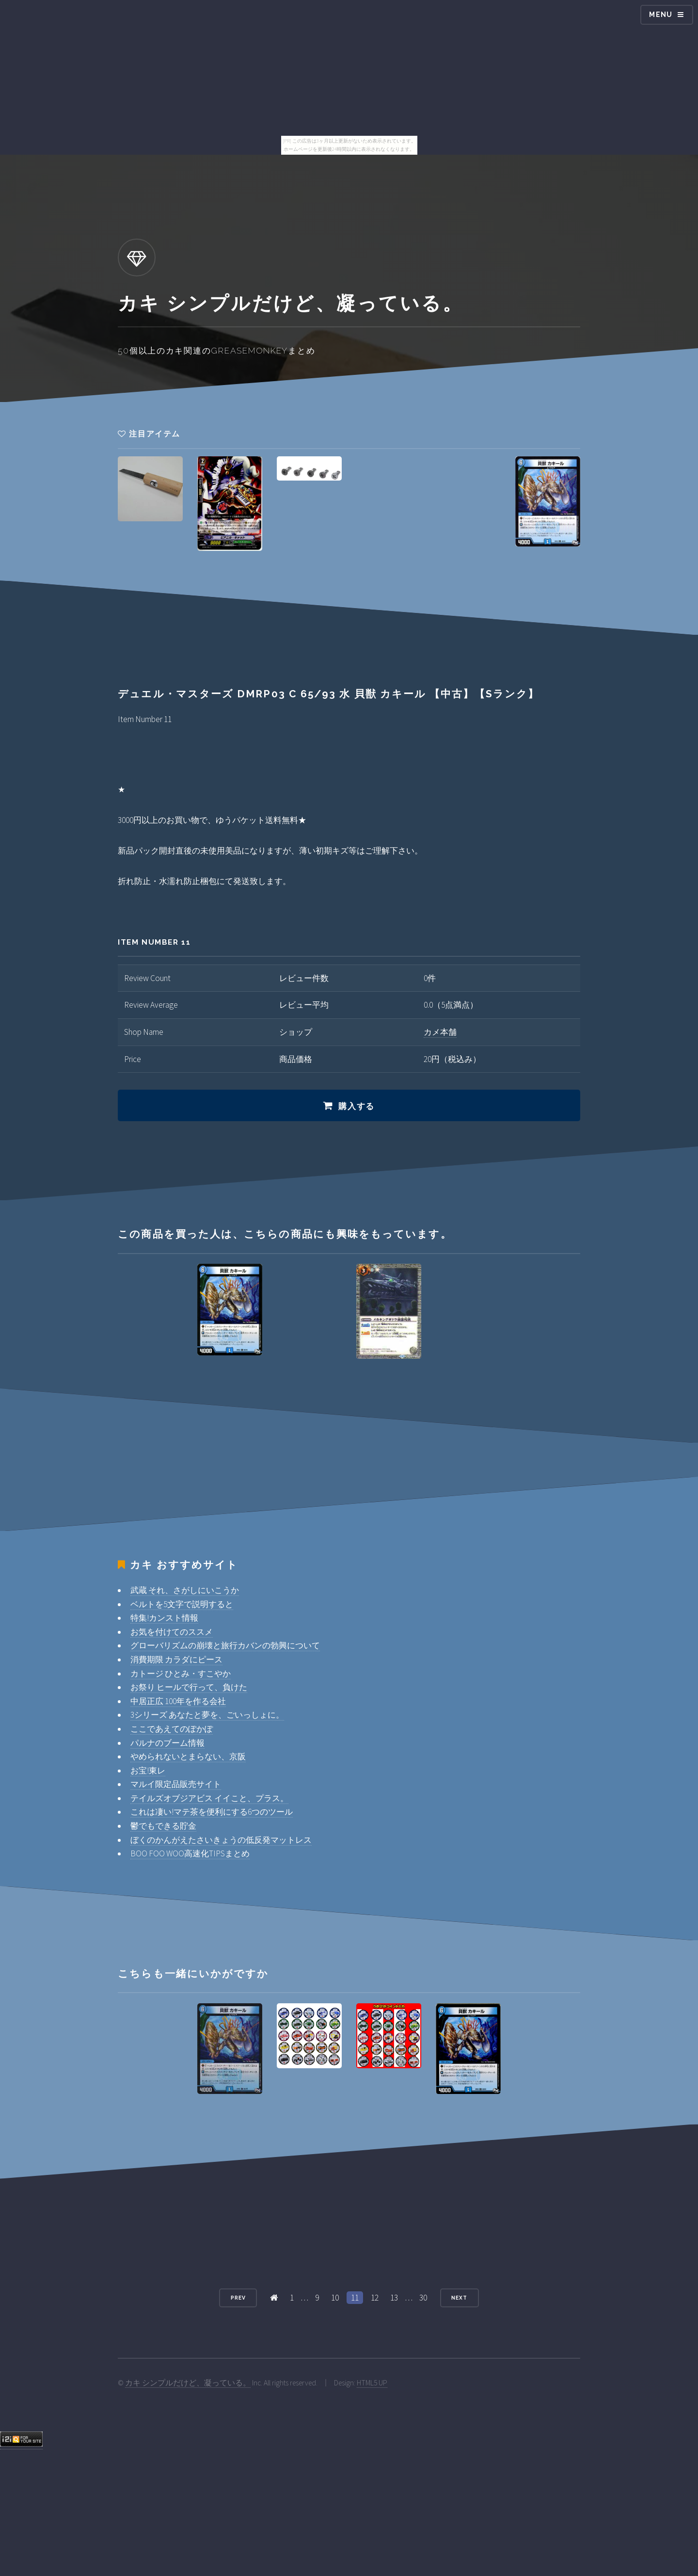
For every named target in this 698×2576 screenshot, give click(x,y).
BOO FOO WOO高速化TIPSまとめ (190, 1853)
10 (335, 2297)
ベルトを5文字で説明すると (181, 1604)
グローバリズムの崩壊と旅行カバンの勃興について (225, 1645)
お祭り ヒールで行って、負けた (188, 1687)
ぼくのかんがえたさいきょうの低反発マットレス (221, 1840)
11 (355, 2297)
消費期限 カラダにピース (176, 1659)
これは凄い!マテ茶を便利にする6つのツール (211, 1811)
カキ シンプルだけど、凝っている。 (188, 2382)
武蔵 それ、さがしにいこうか (184, 1590)
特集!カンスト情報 (164, 1617)
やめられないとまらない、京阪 (188, 1756)
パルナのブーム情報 (167, 1743)
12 (375, 2297)
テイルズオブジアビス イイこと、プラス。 (209, 1798)
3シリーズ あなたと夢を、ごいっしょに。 (207, 1714)
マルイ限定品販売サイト (175, 1784)
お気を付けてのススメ (171, 1631)
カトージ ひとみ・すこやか (180, 1673)
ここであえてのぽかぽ (171, 1728)
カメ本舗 (440, 1032)
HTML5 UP (372, 2382)
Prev (238, 2298)
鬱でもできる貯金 (163, 1825)
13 (394, 2297)
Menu (661, 14)
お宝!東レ (147, 1770)
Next (459, 2298)
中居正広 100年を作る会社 (178, 1701)
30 (423, 2297)
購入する (356, 1106)
